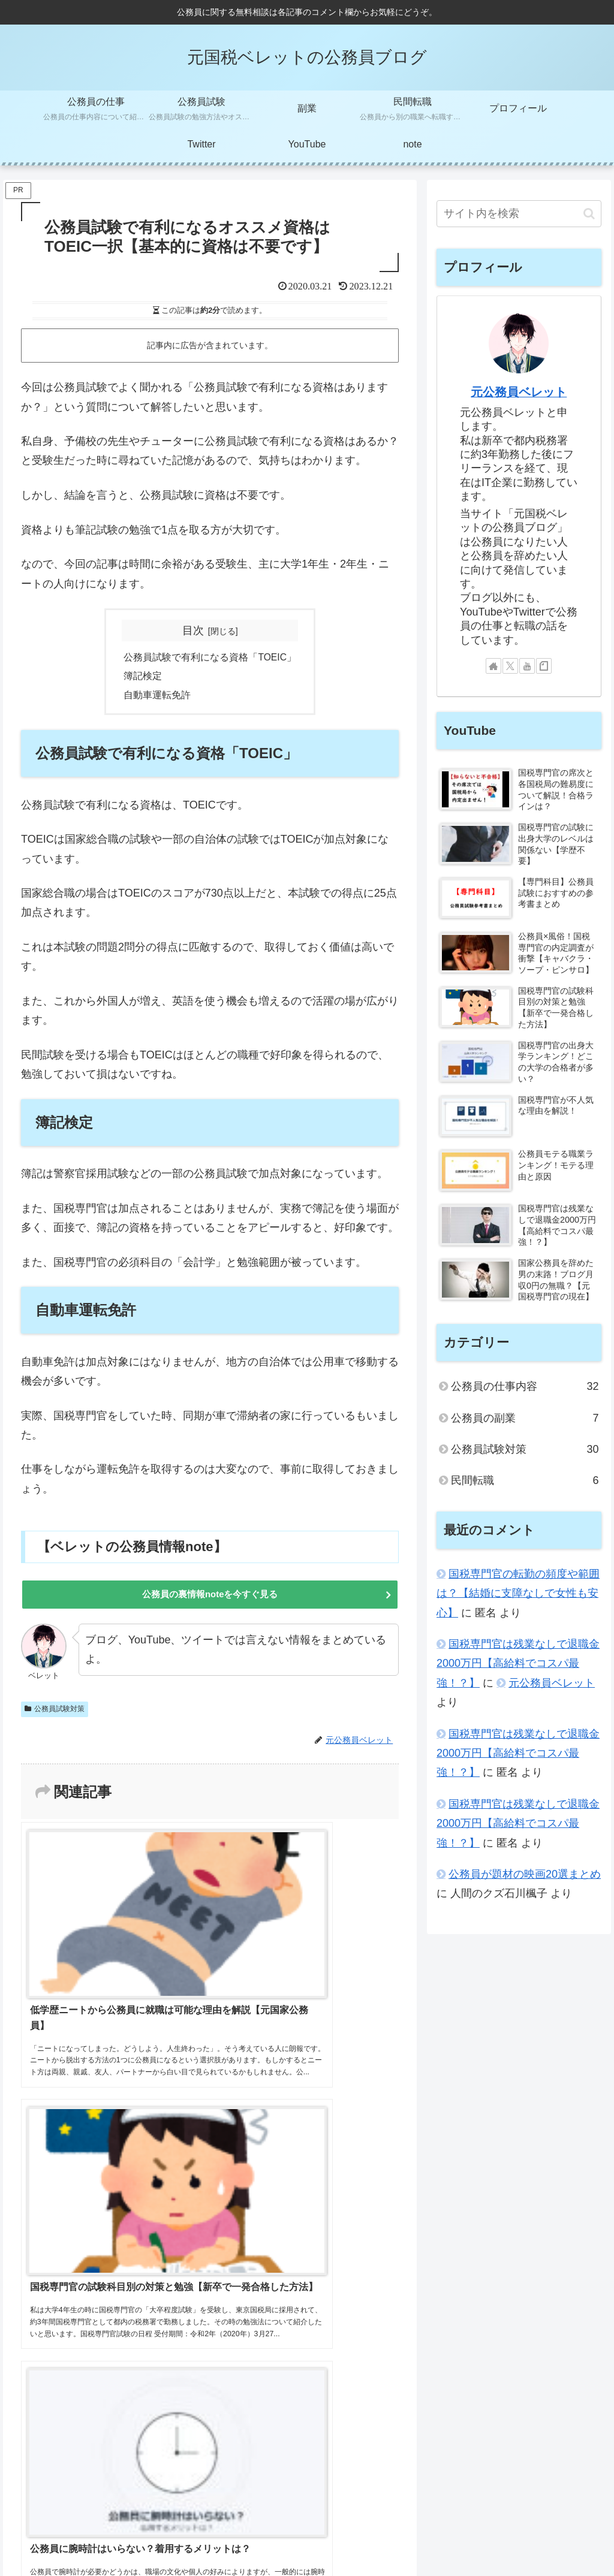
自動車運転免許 (157, 696)
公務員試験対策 (55, 1713)
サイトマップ (418, 2512)
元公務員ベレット (519, 392)
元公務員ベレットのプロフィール (84, 2512)
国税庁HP (584, 2527)
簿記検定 (143, 677)
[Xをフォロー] (510, 666)
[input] (519, 213)
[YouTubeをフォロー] (527, 666)
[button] (589, 214)
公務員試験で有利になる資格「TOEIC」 (210, 657)
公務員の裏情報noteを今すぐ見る (209, 1598)
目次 (193, 631)
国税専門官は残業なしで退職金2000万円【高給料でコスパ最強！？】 (518, 1663)
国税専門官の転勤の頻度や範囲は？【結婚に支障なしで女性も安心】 (518, 1593)
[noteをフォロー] (544, 666)
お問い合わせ (578, 2512)
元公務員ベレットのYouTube (213, 2512)
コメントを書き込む (210, 2235)
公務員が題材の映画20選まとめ (525, 1874)
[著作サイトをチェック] (493, 666)
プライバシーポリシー (498, 2512)
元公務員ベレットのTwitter (331, 2512)
